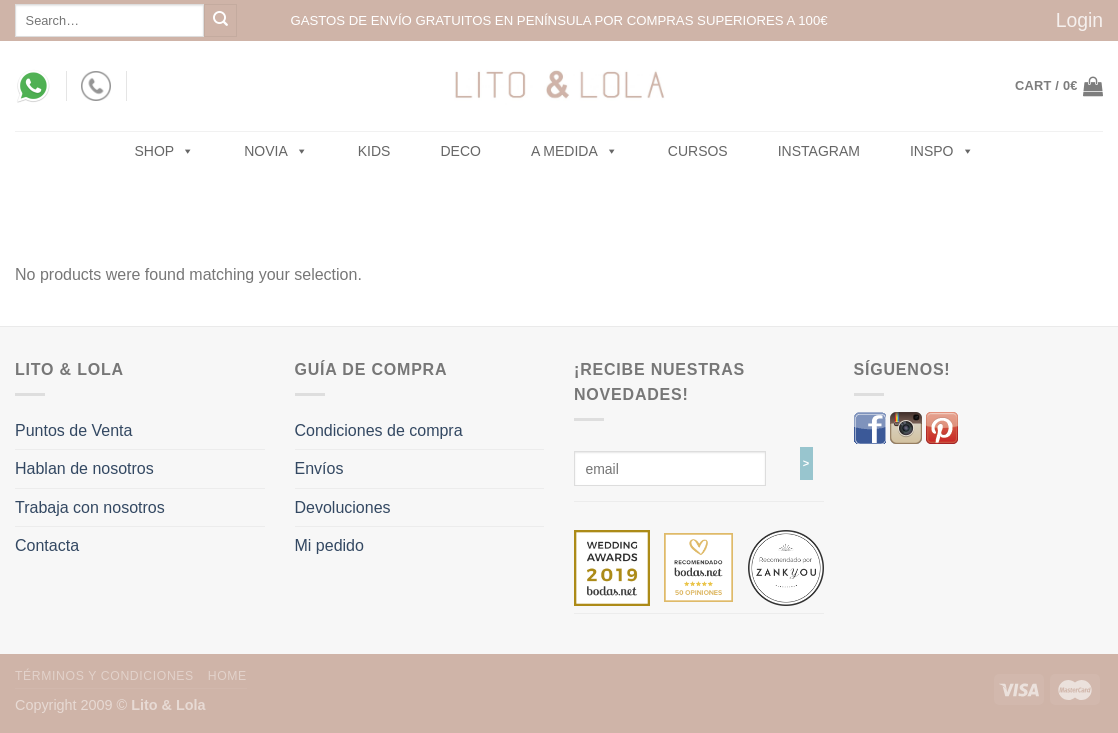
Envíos (319, 468)
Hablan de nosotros (84, 468)
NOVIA (276, 151)
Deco (460, 151)
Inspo (942, 151)
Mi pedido (329, 545)
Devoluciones (343, 507)
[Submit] (220, 20)
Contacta (47, 545)
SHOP (165, 151)
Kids (374, 151)
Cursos (698, 151)
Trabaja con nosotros (90, 507)
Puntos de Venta (73, 430)
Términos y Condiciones (104, 676)
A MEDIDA (574, 151)
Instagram (819, 151)
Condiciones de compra (379, 430)
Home (227, 676)
